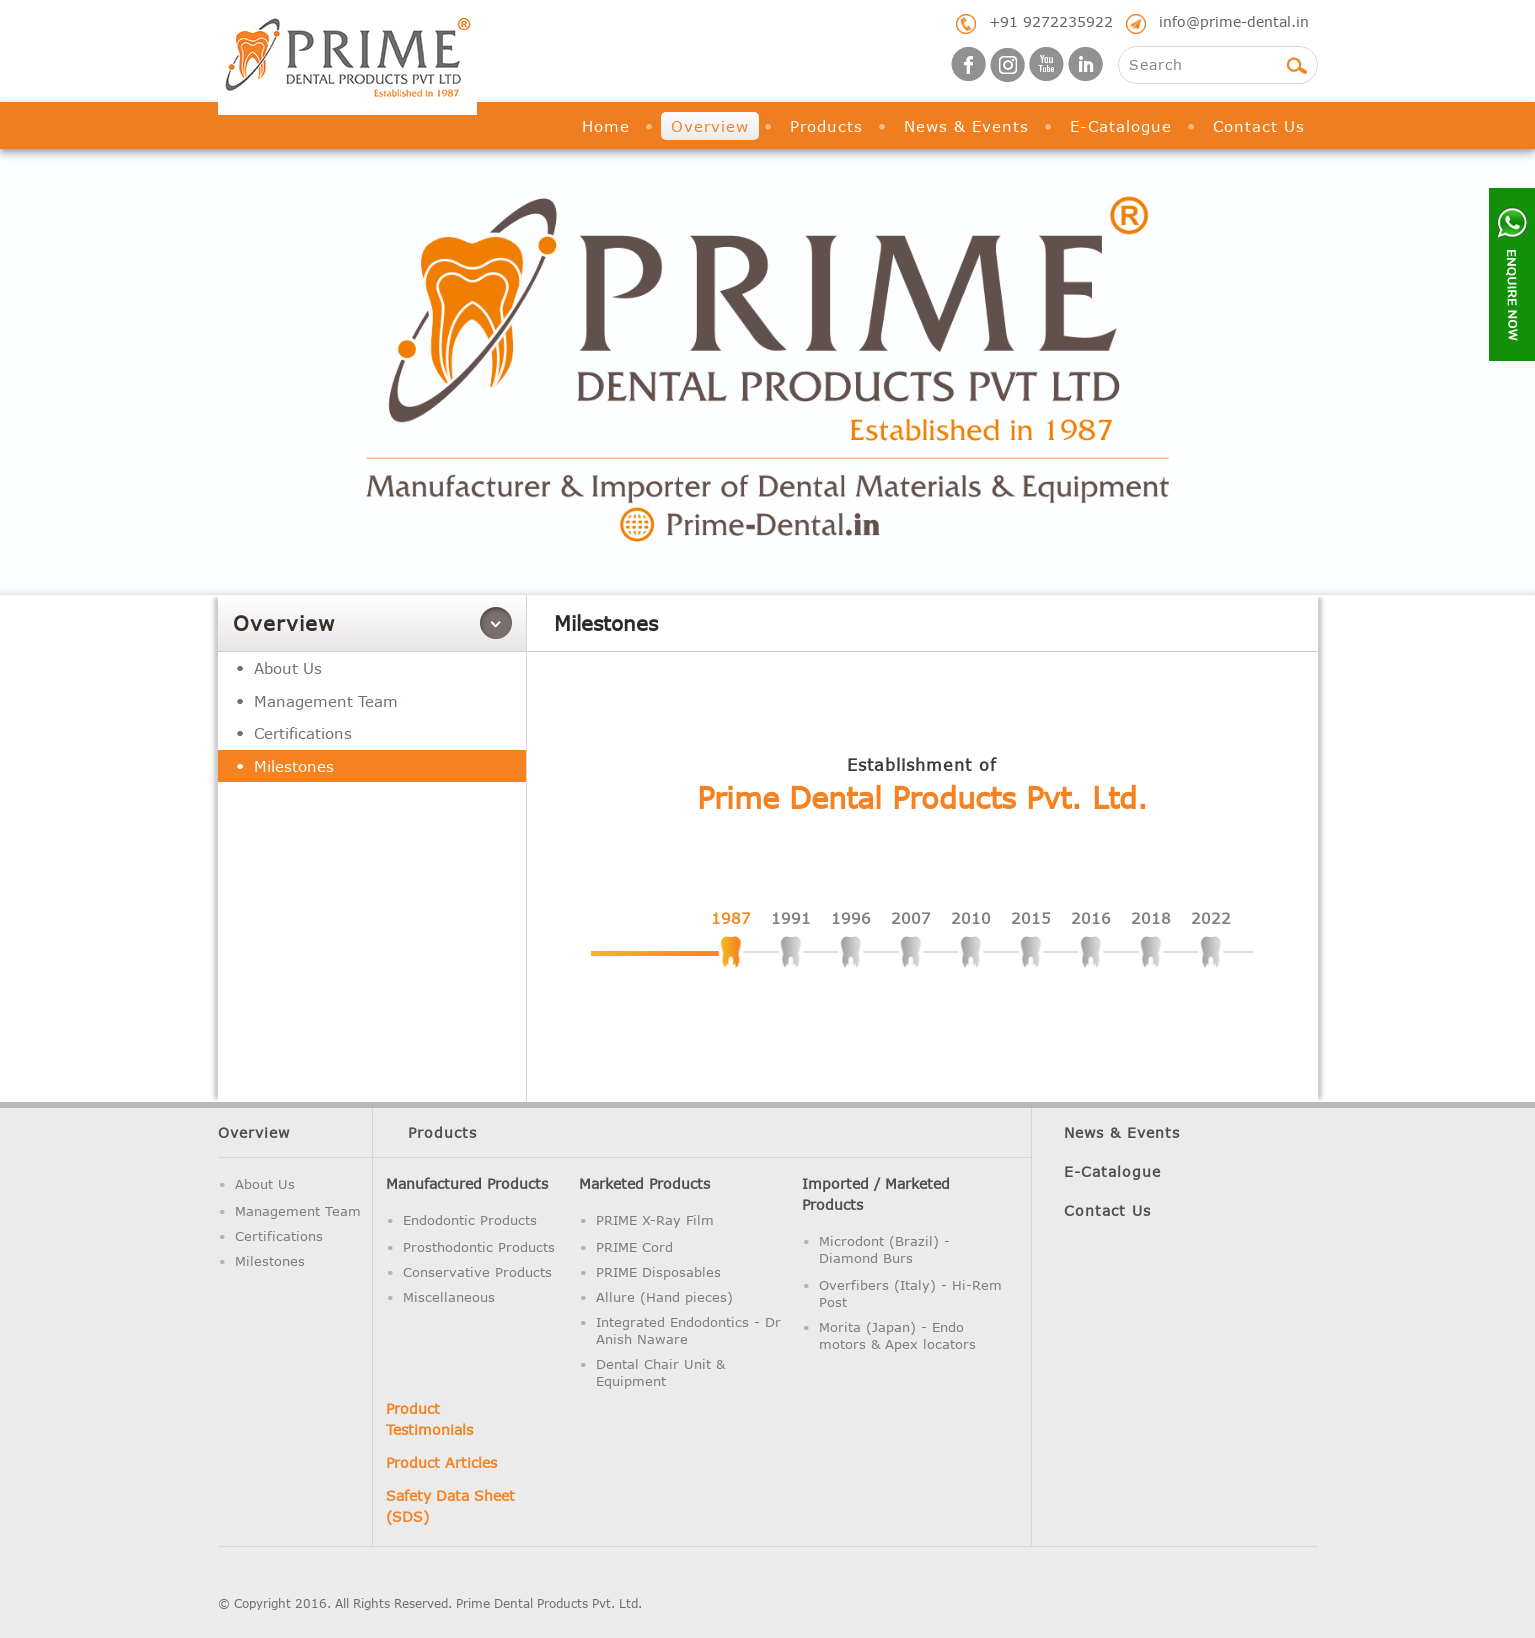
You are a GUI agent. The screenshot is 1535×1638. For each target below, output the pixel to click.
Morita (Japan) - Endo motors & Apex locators (897, 1335)
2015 (1031, 918)
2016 (1091, 918)
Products (826, 126)
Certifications (303, 733)
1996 (851, 918)
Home (606, 126)
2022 (1211, 918)
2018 (1151, 918)
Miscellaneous (449, 1297)
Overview (710, 126)
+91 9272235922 (1051, 21)
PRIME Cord (634, 1247)
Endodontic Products (470, 1220)
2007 (911, 918)
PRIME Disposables (658, 1272)
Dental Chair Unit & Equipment (660, 1372)
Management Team (326, 701)
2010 (971, 918)
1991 (791, 918)
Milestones (294, 766)
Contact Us (1259, 126)
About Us (288, 668)
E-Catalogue (1121, 126)
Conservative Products (477, 1272)
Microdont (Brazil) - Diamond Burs (884, 1249)
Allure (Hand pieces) (664, 1297)
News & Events (966, 126)
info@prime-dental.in (1234, 21)
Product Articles (441, 1462)
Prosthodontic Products (479, 1247)
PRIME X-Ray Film (655, 1220)
